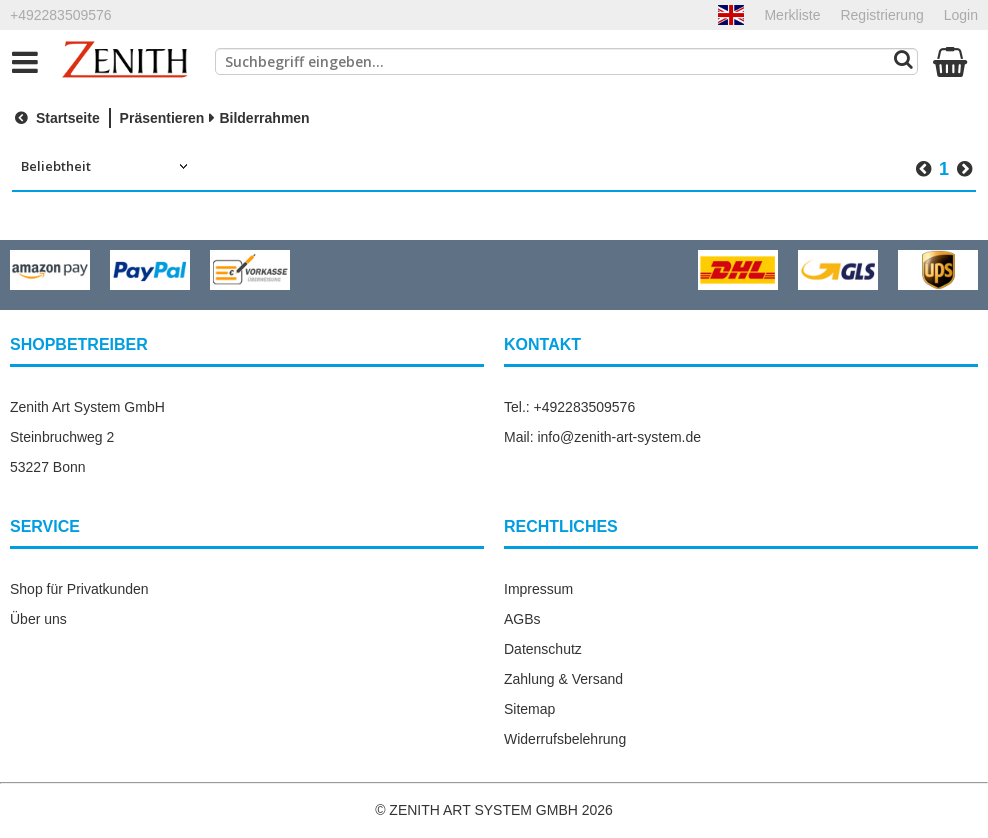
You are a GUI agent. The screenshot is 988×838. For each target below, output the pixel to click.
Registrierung (881, 15)
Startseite (55, 118)
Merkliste (792, 15)
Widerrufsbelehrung (565, 739)
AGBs (522, 619)
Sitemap (529, 709)
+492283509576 (61, 15)
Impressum (538, 589)
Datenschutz (543, 649)
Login (961, 15)
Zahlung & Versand (563, 679)
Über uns (38, 619)
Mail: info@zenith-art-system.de (602, 437)
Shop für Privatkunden (79, 589)
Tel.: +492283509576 (569, 407)
